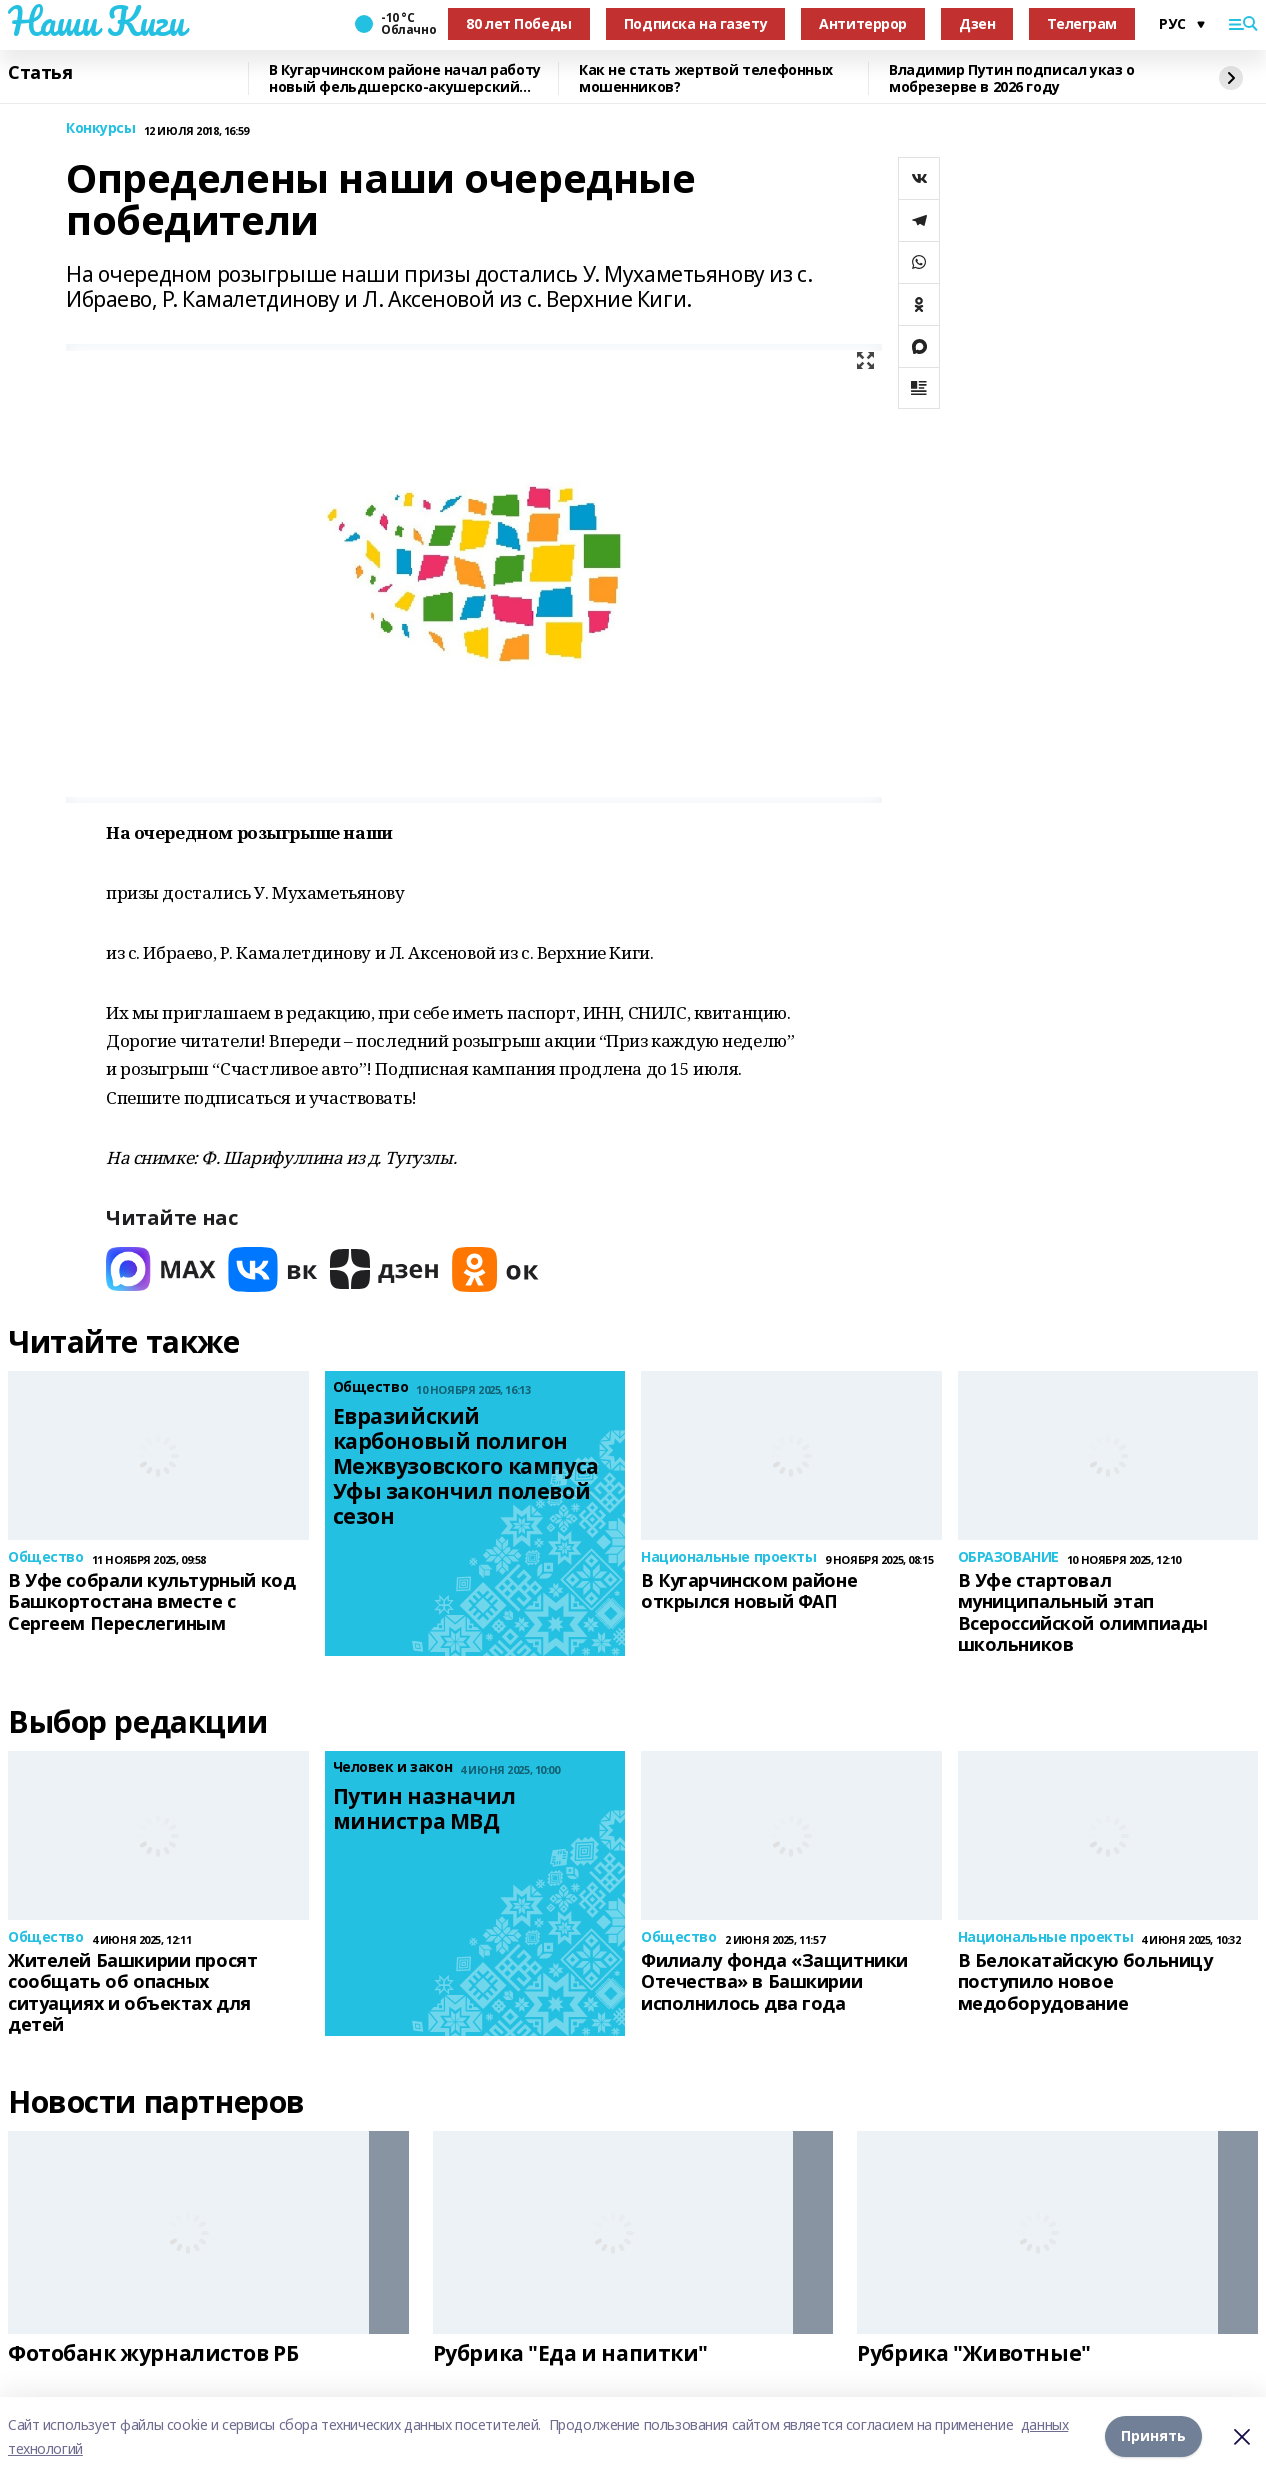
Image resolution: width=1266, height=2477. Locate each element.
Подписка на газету (695, 23)
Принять (1153, 2436)
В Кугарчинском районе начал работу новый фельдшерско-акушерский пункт (405, 78)
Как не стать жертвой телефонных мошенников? (706, 78)
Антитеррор (863, 23)
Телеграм (1082, 23)
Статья (40, 73)
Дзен (977, 23)
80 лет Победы (519, 23)
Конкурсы (101, 128)
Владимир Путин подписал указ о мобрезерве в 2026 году (1011, 78)
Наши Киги (96, 21)
